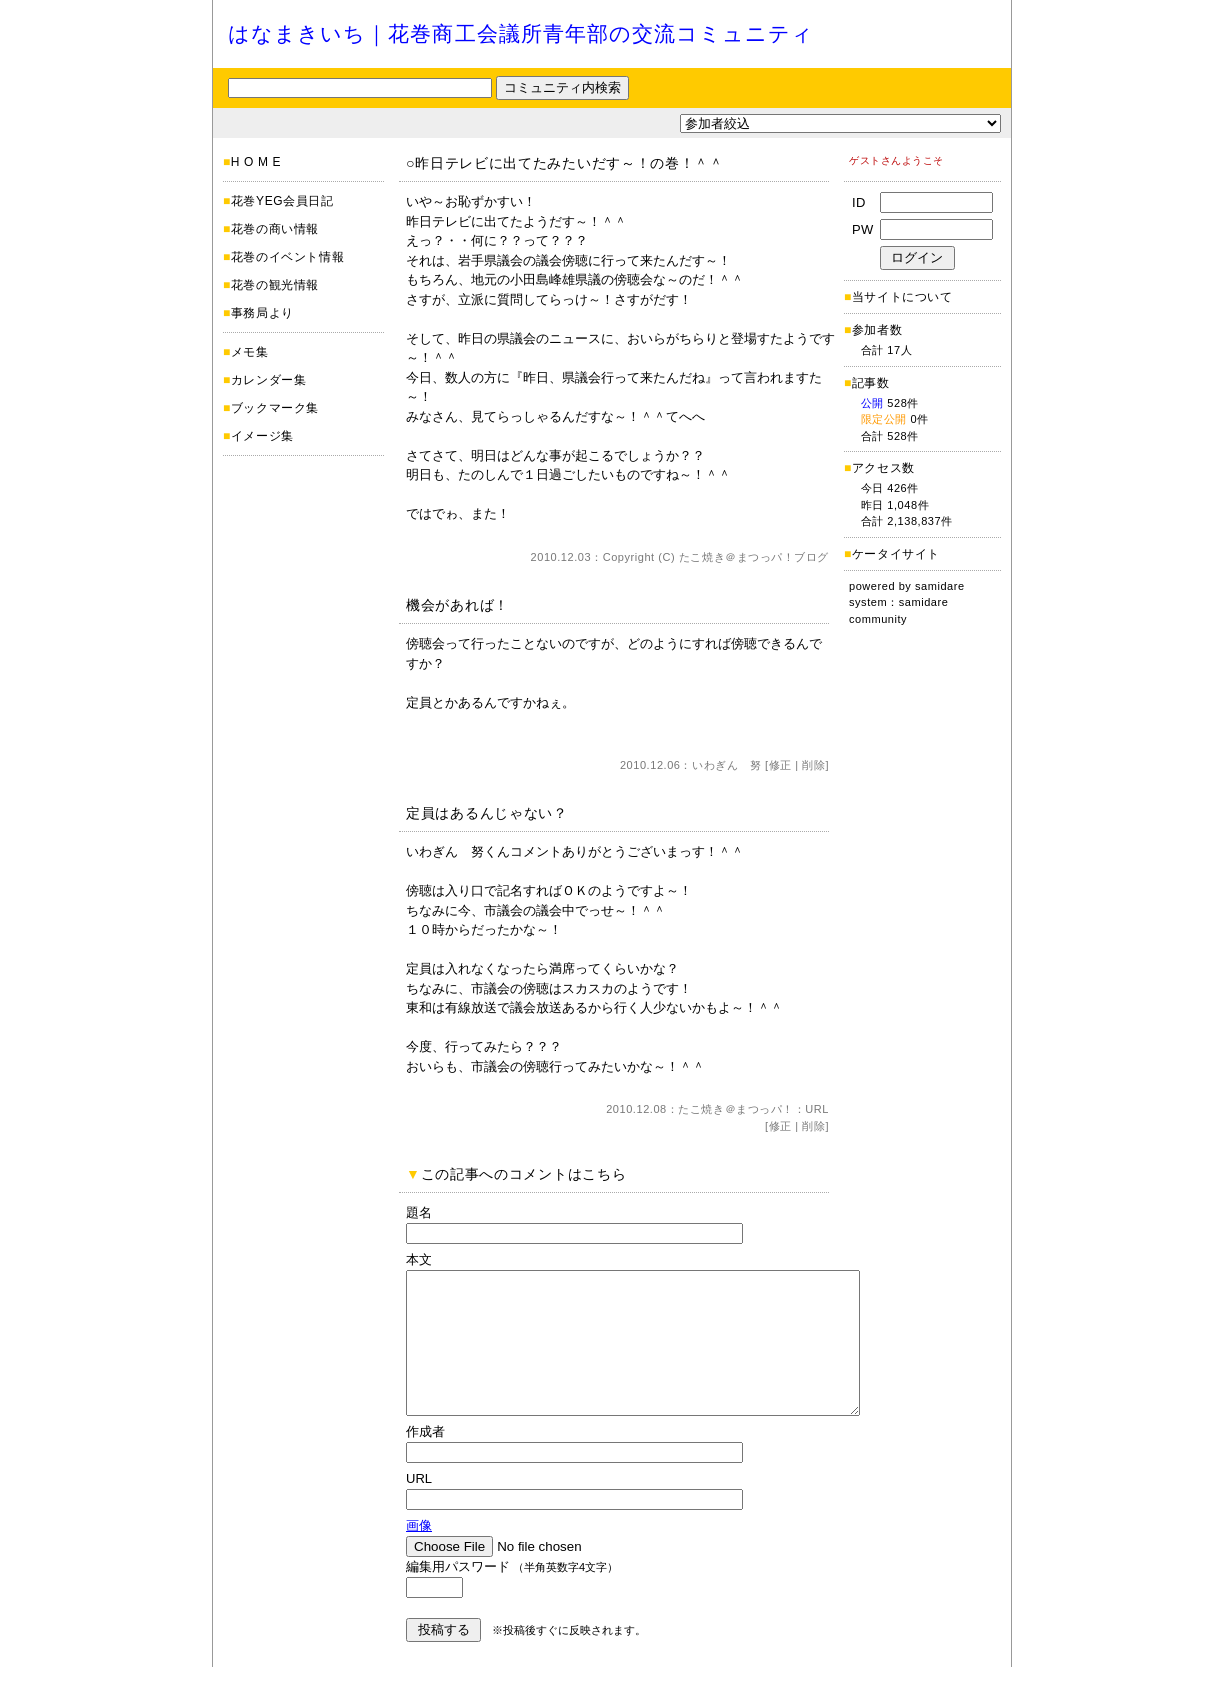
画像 (419, 1555)
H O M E (256, 162)
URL (817, 1109)
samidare (940, 586)
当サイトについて (902, 297)
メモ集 (250, 352)
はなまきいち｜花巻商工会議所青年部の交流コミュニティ (521, 33)
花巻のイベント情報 (287, 257)
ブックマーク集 (275, 408)
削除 (813, 765)
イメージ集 (262, 436)
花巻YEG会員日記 (282, 201)
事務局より (262, 313)
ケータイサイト (896, 554)
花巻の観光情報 (275, 285)
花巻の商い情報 (275, 229)
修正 (780, 765)
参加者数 (873, 330)
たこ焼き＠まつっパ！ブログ (754, 557)
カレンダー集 (269, 380)
